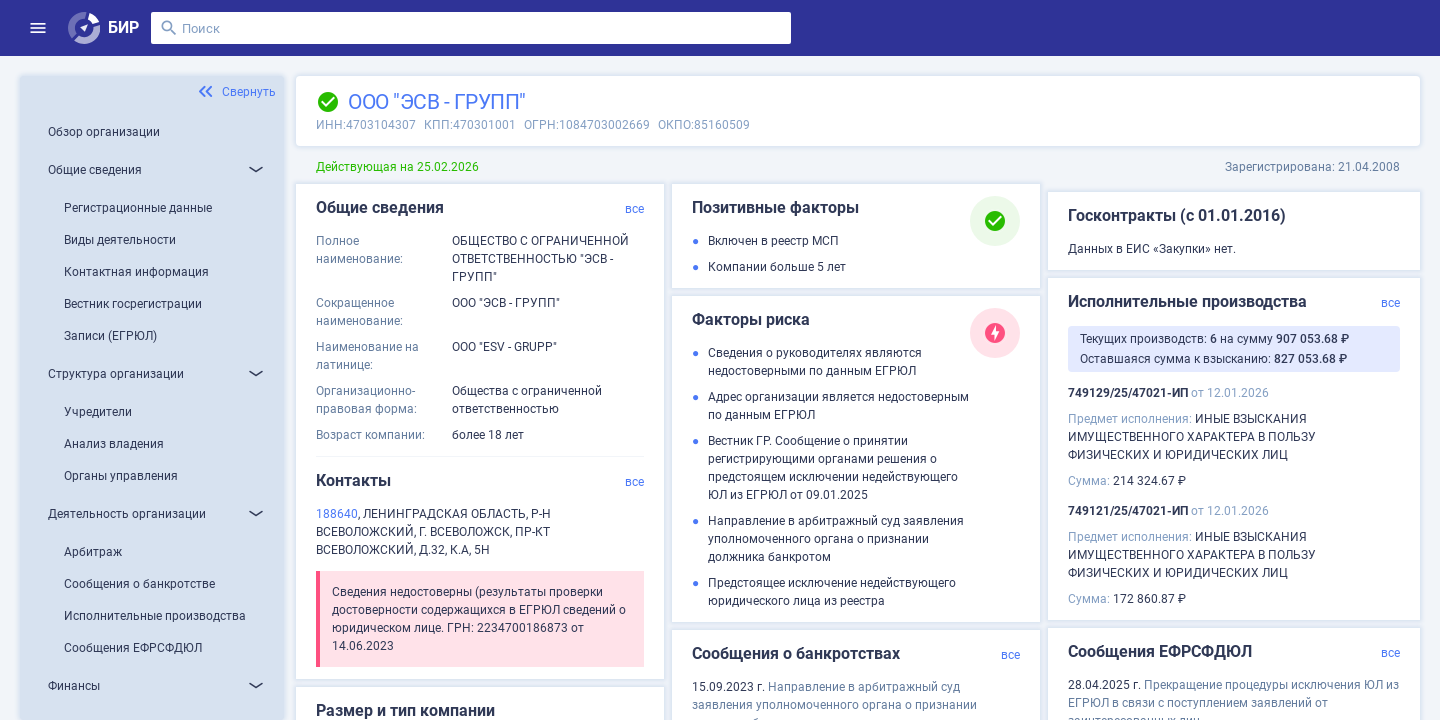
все (634, 209)
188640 (337, 514)
